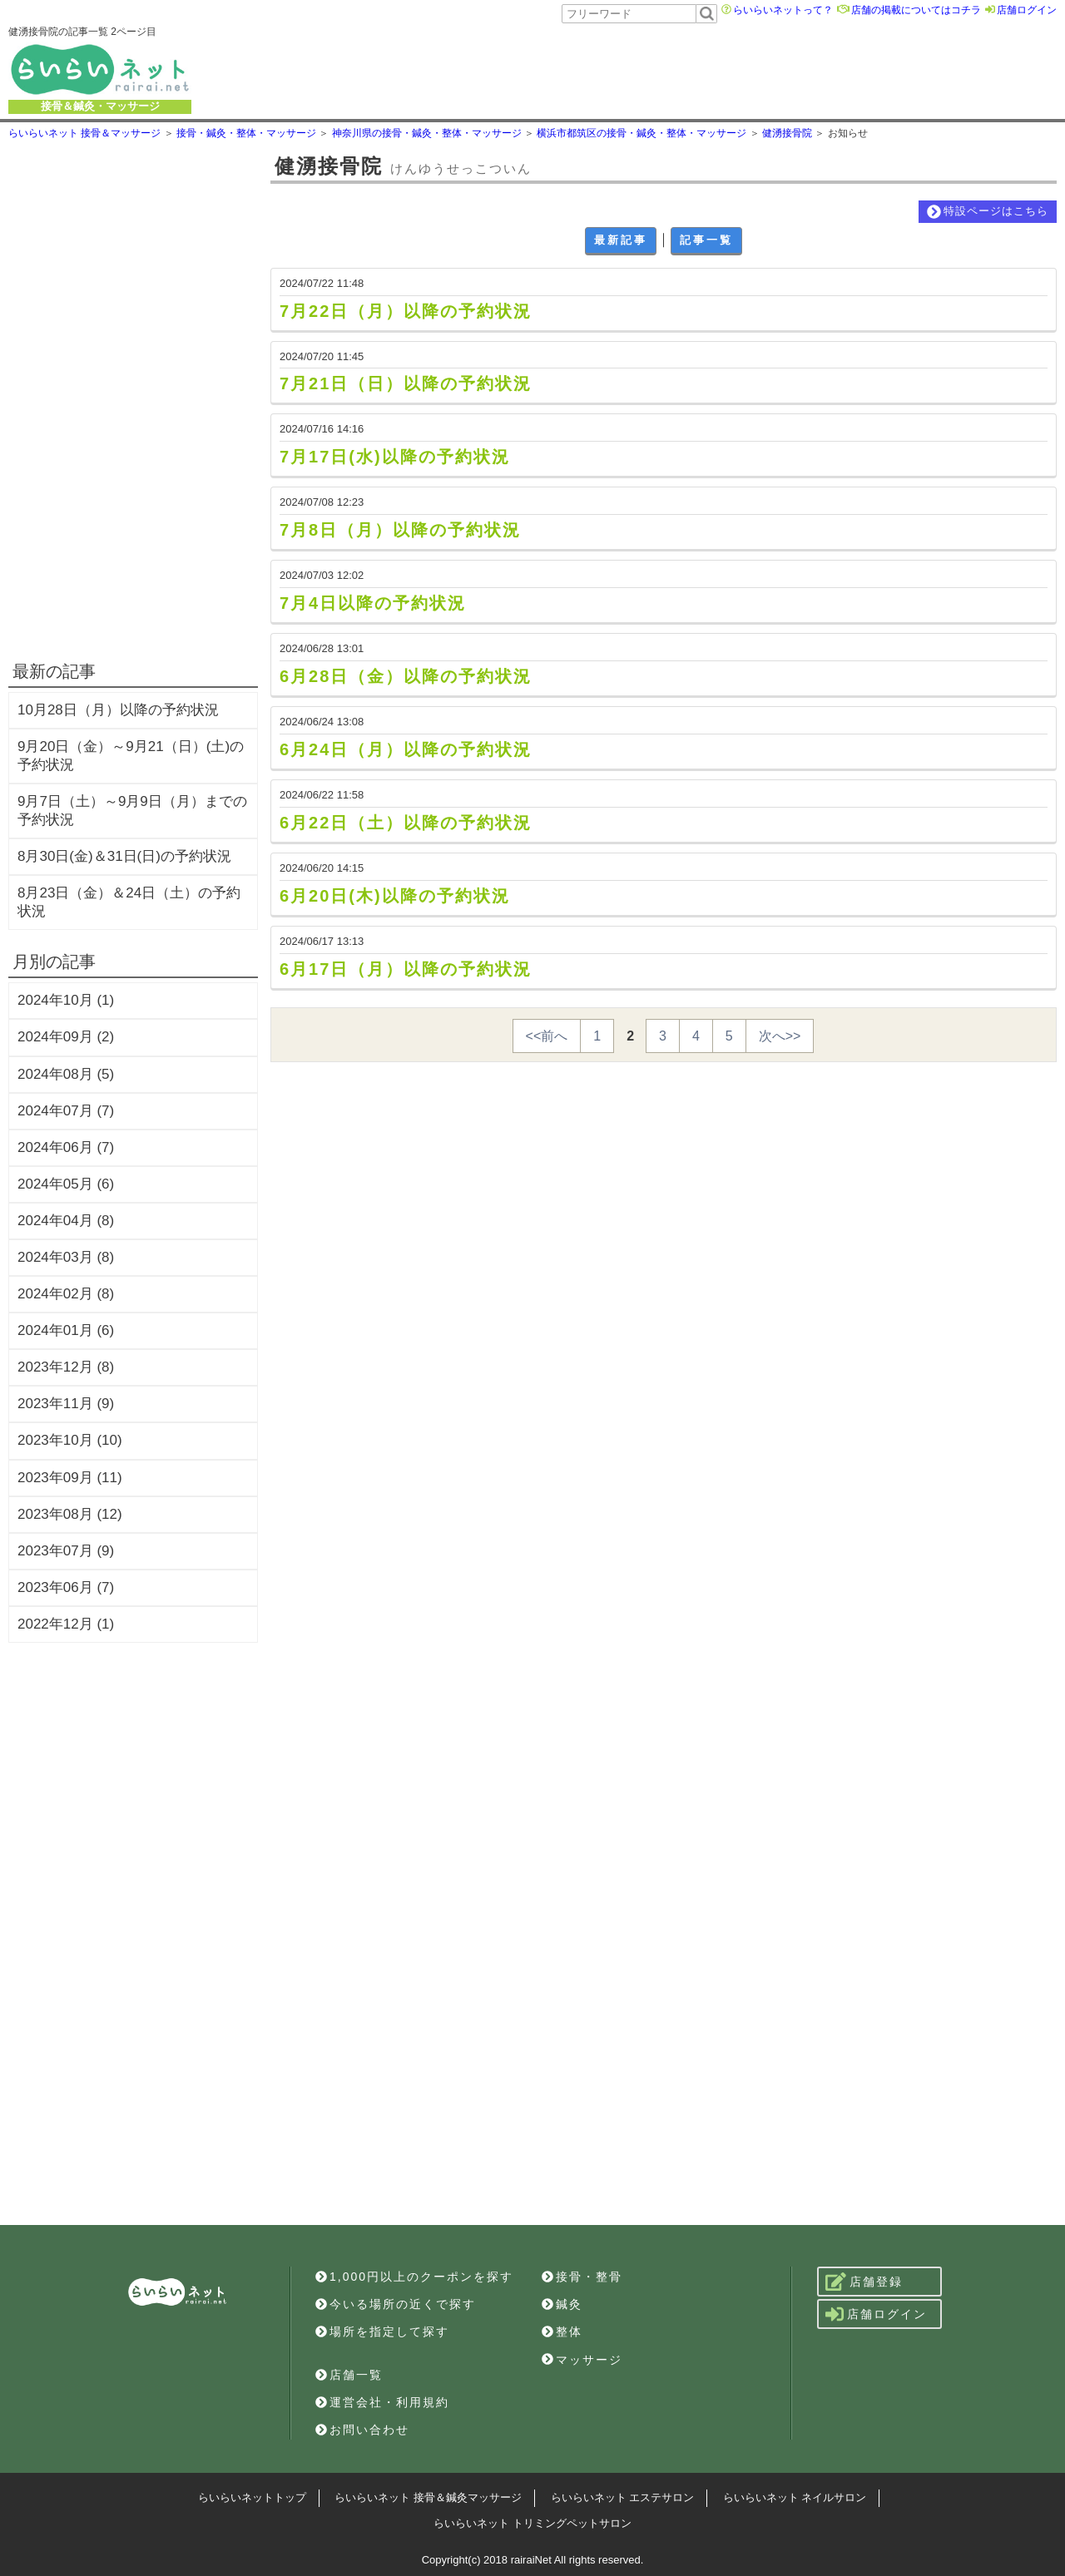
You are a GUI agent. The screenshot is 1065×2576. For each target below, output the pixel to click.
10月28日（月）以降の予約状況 (118, 710)
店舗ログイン (1027, 10)
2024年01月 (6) (65, 1330)
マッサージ (582, 2359)
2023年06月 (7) (65, 1587)
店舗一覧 (349, 2374)
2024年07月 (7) (65, 1111)
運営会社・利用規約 (382, 2402)
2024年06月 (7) (65, 1147)
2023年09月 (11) (69, 1478)
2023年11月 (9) (65, 1404)
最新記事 (620, 240)
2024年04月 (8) (65, 1221)
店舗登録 (864, 2281)
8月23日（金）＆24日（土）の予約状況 (128, 902)
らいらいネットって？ (783, 10)
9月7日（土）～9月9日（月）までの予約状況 (132, 811)
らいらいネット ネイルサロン (795, 2497)
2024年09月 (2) (65, 1037)
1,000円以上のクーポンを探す (414, 2276)
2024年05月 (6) (65, 1184)
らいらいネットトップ (252, 2497)
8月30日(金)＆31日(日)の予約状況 (124, 856)
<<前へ (547, 1036)
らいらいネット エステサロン (623, 2497)
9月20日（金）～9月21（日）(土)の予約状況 (130, 756)
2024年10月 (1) (65, 1000)
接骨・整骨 (582, 2276)
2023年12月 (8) (65, 1367)
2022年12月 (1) (65, 1624)
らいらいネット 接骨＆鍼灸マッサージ (428, 2497)
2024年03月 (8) (65, 1257)
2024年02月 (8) (65, 1294)
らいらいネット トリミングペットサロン (532, 2523)
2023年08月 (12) (69, 1514)
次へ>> (780, 1036)
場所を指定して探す (382, 2331)
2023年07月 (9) (65, 1551)
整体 (562, 2331)
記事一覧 (706, 240)
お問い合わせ (362, 2429)
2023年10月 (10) (69, 1440)
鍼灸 (562, 2304)
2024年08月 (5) (65, 1074)
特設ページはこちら (987, 212)
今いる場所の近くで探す (395, 2304)
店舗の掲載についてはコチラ (916, 10)
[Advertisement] (613, 69)
